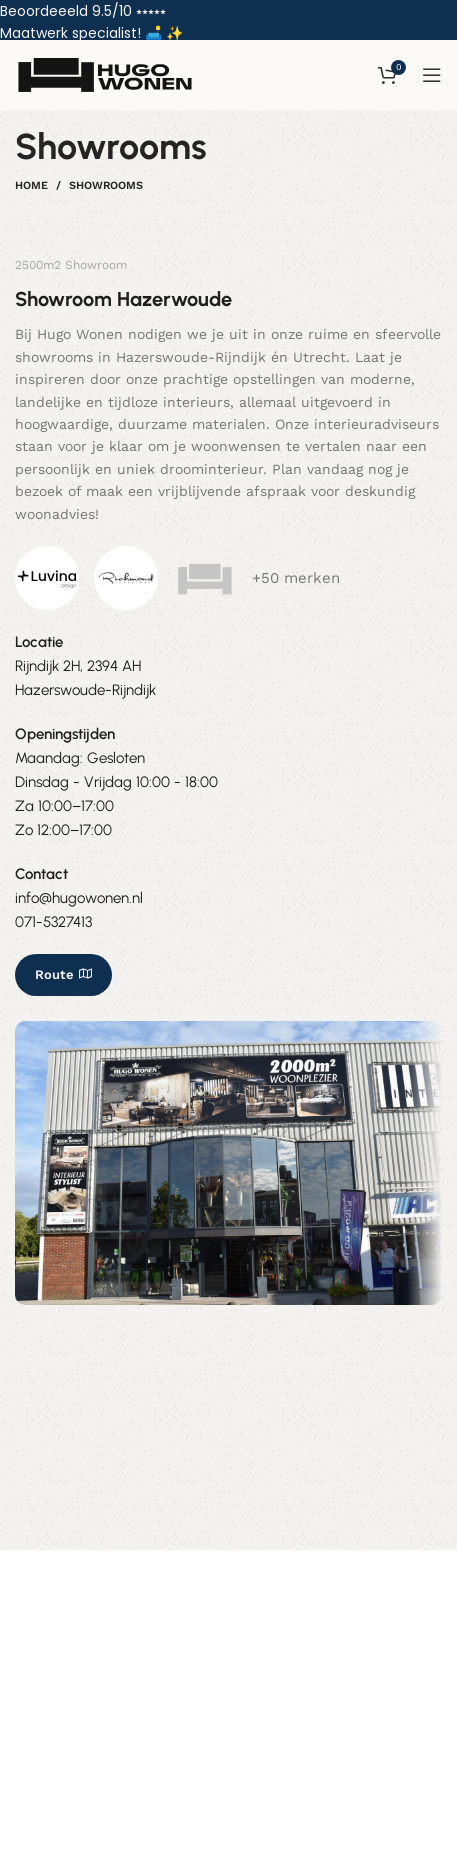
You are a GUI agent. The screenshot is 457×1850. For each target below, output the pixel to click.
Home (31, 185)
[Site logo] (105, 75)
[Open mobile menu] (432, 75)
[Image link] (47, 578)
